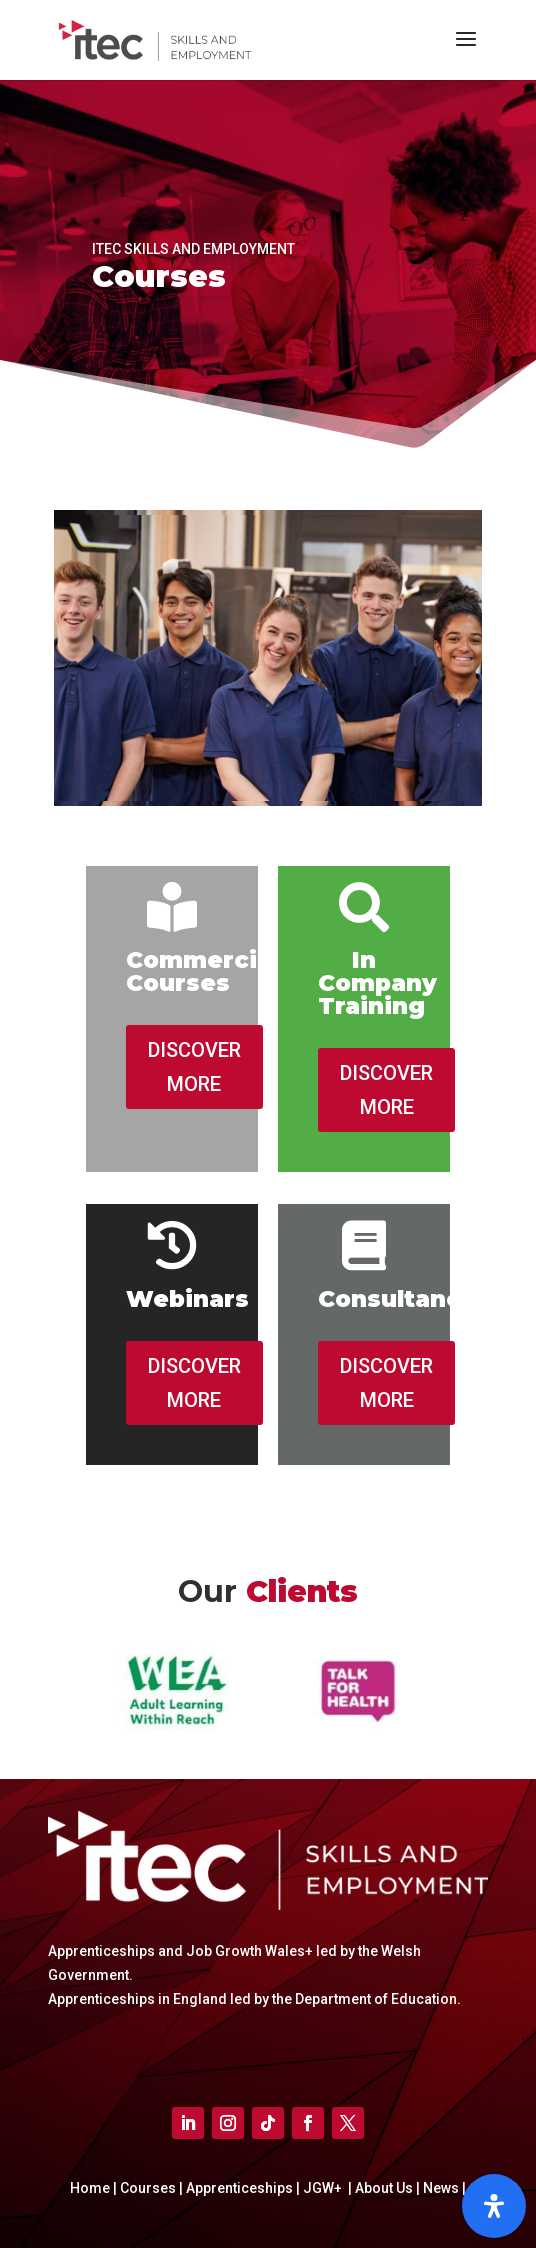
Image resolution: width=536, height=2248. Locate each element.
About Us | (386, 2188)
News (442, 2188)
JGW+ (324, 2188)
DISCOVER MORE (194, 1067)
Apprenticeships (241, 2188)
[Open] (494, 2206)
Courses (149, 2188)
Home (91, 2188)
